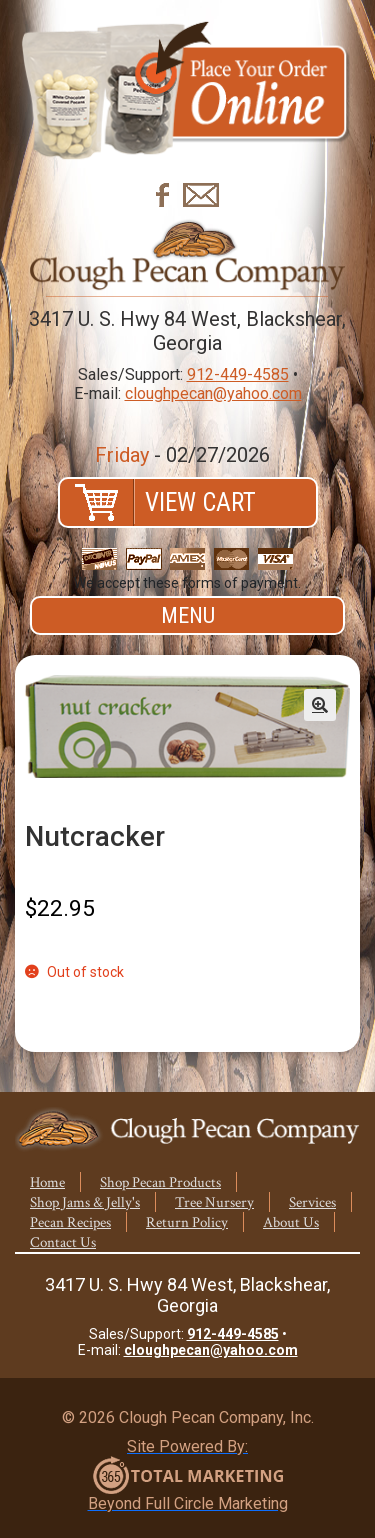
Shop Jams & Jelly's (85, 1202)
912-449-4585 (238, 374)
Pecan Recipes (70, 1222)
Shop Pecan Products (160, 1182)
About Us (291, 1222)
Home (47, 1182)
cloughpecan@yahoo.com (213, 393)
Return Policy (187, 1222)
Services (312, 1202)
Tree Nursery (214, 1202)
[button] (320, 705)
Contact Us (63, 1242)
